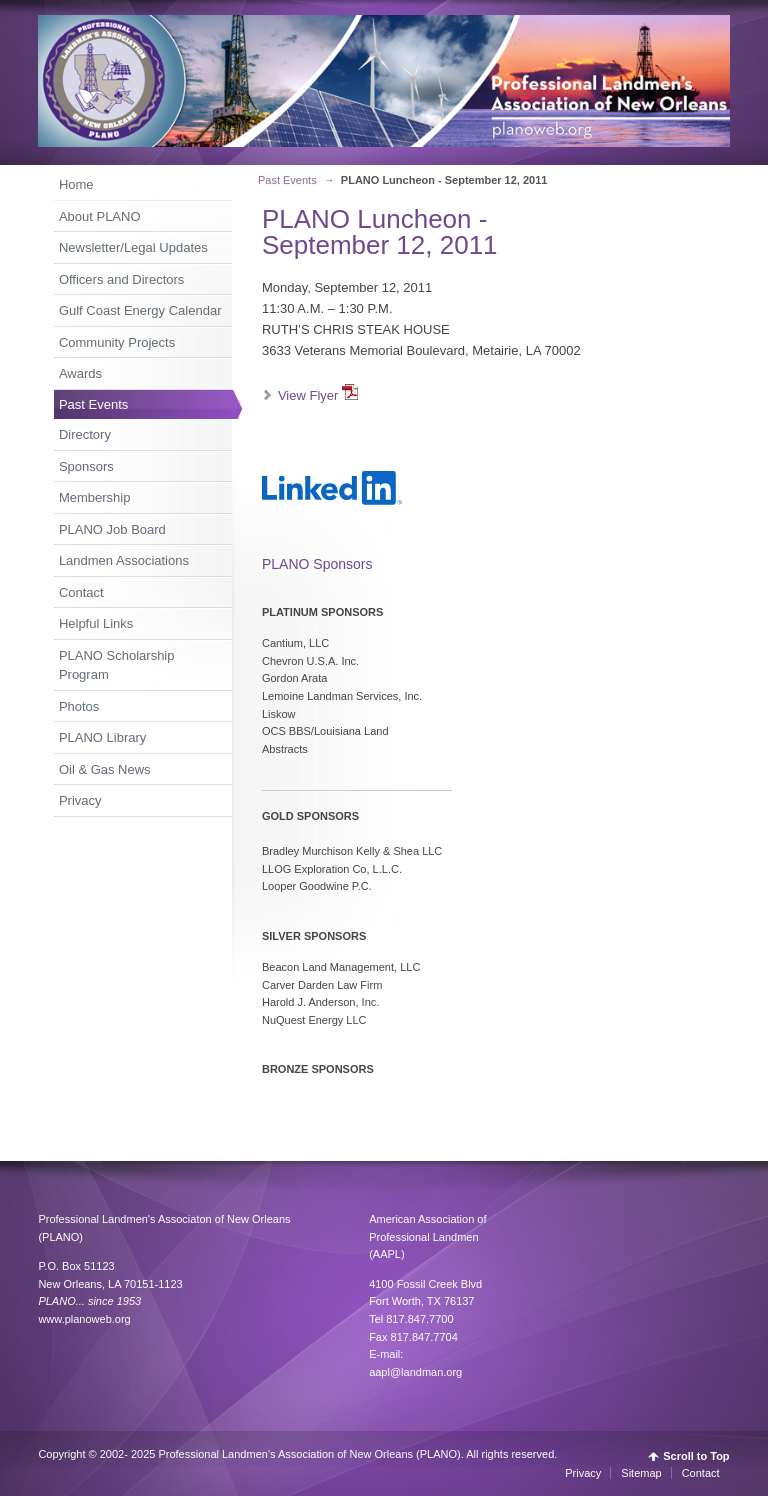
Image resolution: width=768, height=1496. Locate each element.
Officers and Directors (121, 279)
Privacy (80, 800)
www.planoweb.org (84, 1319)
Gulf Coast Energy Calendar (140, 310)
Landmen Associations (124, 560)
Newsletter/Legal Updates (133, 247)
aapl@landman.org (415, 1372)
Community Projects (117, 342)
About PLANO (100, 216)
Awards (80, 373)
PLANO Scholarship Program (117, 665)
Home (76, 184)
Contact (81, 592)
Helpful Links (96, 623)
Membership (95, 497)
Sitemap (641, 1473)
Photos (79, 706)
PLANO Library (102, 737)
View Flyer (318, 395)
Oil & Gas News (105, 769)
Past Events (93, 404)
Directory (85, 434)
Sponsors (86, 466)
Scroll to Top (696, 1456)
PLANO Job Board (112, 529)
